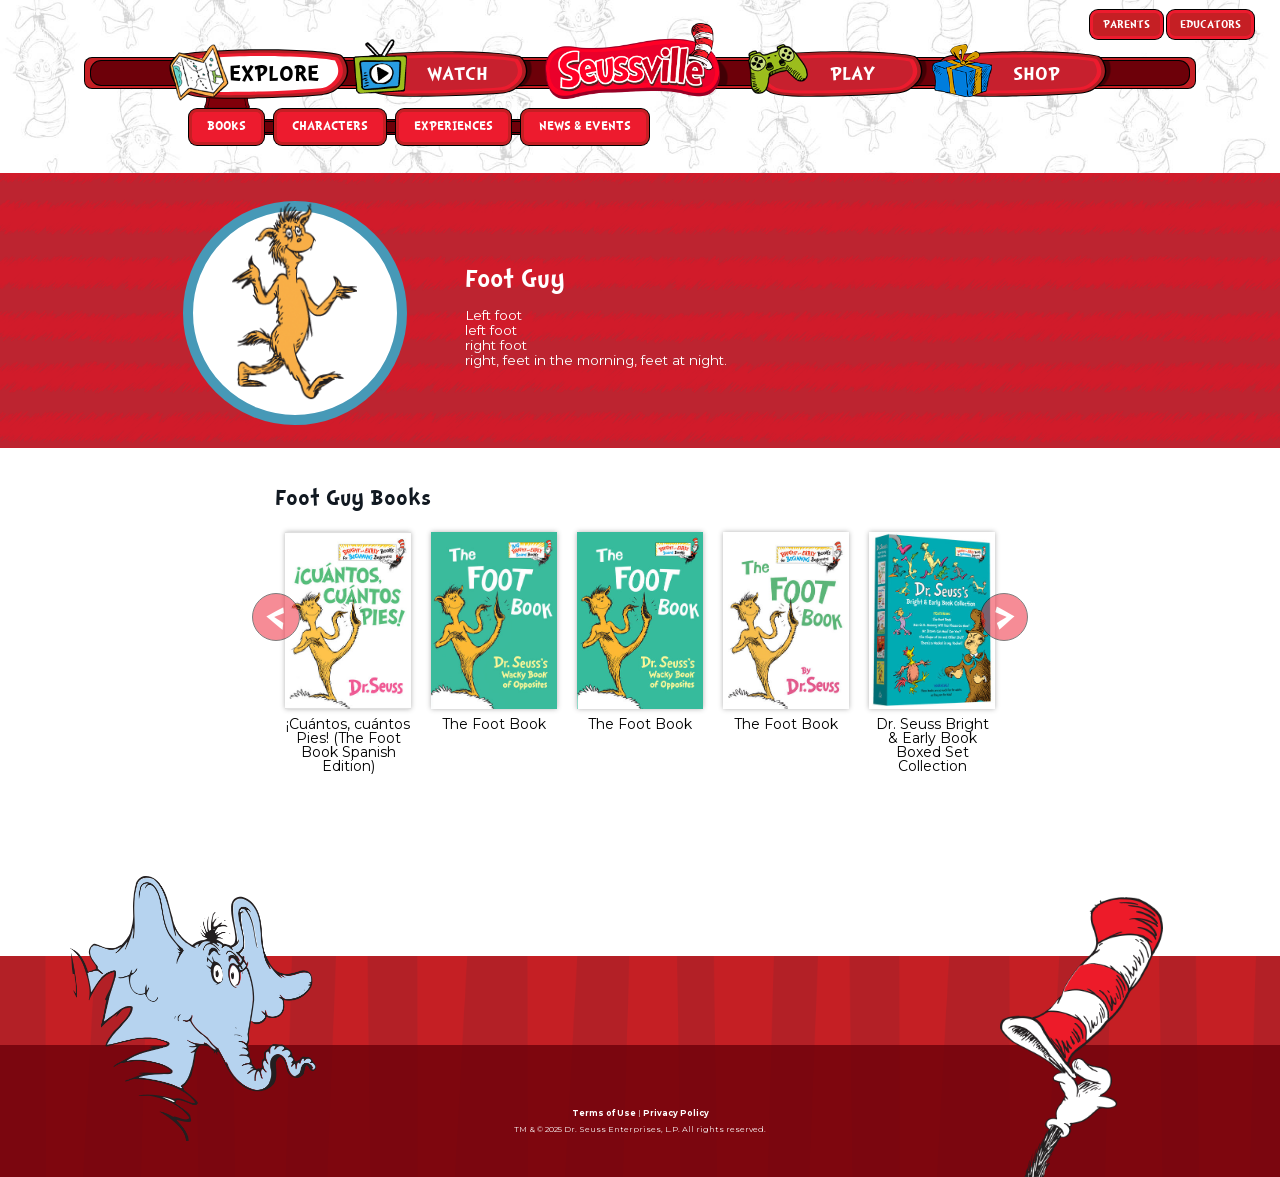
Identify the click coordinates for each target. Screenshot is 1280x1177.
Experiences (453, 126)
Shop (1036, 74)
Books (226, 126)
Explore (274, 74)
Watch (457, 74)
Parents (1126, 24)
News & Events (585, 126)
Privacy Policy (676, 1113)
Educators (1210, 24)
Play (852, 74)
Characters (330, 126)
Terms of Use (604, 1113)
